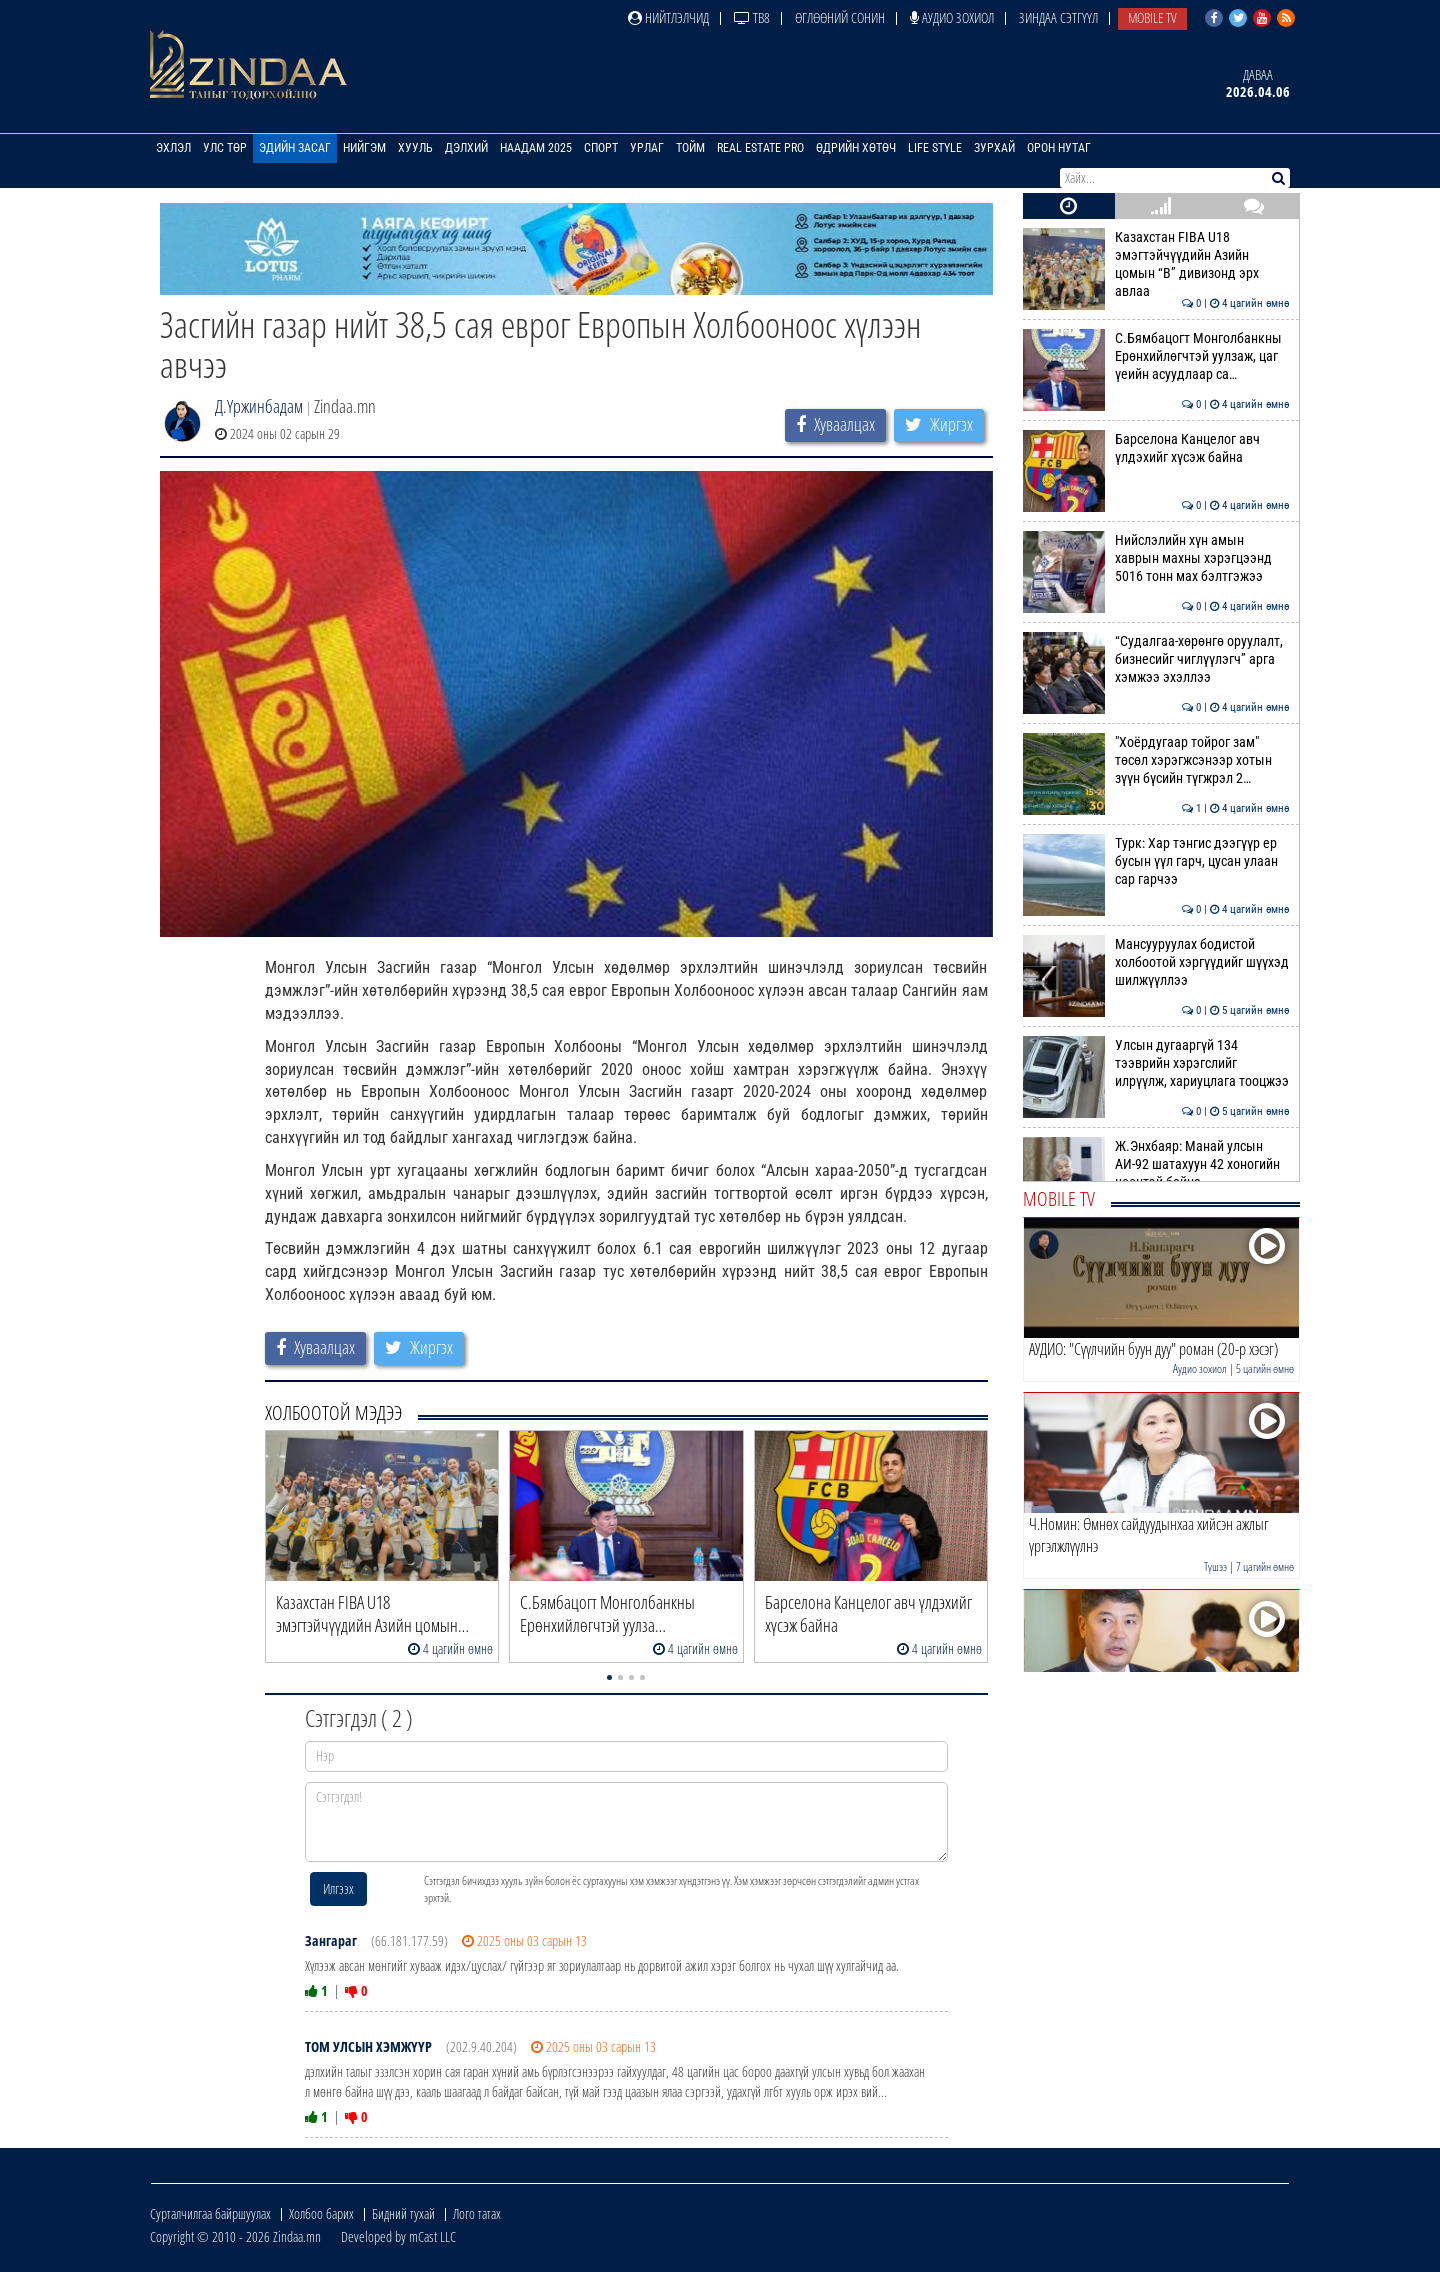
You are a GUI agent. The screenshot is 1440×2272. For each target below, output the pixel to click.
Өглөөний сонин (840, 17)
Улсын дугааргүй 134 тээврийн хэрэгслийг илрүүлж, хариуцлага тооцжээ (1156, 1063)
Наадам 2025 (536, 148)
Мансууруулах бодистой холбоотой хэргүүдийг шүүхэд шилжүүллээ (1156, 962)
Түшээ (1215, 1566)
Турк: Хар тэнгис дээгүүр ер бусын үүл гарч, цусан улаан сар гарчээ (1156, 861)
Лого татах (477, 2213)
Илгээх (338, 1888)
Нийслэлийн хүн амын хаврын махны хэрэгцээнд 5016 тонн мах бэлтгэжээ (1156, 558)
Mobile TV (1152, 17)
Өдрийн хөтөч (856, 148)
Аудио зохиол (952, 17)
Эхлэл (173, 148)
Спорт (601, 148)
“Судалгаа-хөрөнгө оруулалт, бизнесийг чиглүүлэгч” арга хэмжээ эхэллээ (1156, 659)
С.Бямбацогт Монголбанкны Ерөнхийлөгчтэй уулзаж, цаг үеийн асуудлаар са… (1156, 356)
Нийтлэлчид (668, 17)
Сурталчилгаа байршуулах (210, 2213)
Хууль (415, 148)
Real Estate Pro (760, 148)
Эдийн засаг (295, 148)
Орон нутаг (1059, 148)
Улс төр (225, 148)
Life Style (935, 148)
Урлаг (647, 148)
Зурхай (994, 148)
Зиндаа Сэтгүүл (1058, 17)
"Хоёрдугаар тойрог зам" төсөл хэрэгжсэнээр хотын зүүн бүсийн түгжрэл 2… (1156, 760)
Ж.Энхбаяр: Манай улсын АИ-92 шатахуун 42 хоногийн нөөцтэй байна (1156, 1164)
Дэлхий (466, 148)
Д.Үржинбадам (259, 406)
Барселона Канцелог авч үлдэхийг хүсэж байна (1156, 448)
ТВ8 (752, 17)
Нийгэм (364, 148)
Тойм (690, 148)
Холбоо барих (321, 2213)
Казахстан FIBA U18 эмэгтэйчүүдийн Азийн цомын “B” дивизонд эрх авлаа (1156, 264)
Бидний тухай (403, 2213)
